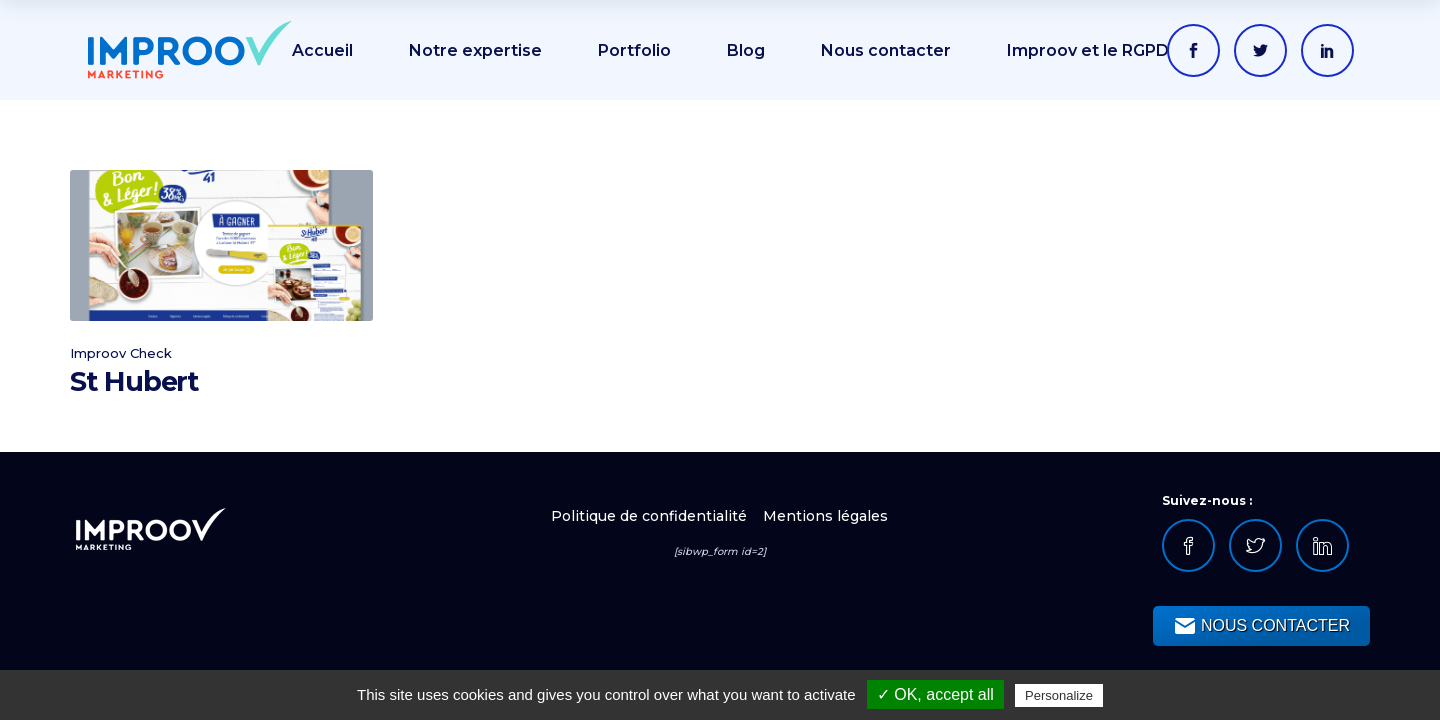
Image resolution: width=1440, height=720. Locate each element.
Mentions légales (825, 516)
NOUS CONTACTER (1261, 626)
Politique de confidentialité (651, 516)
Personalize (1059, 695)
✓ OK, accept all (935, 694)
